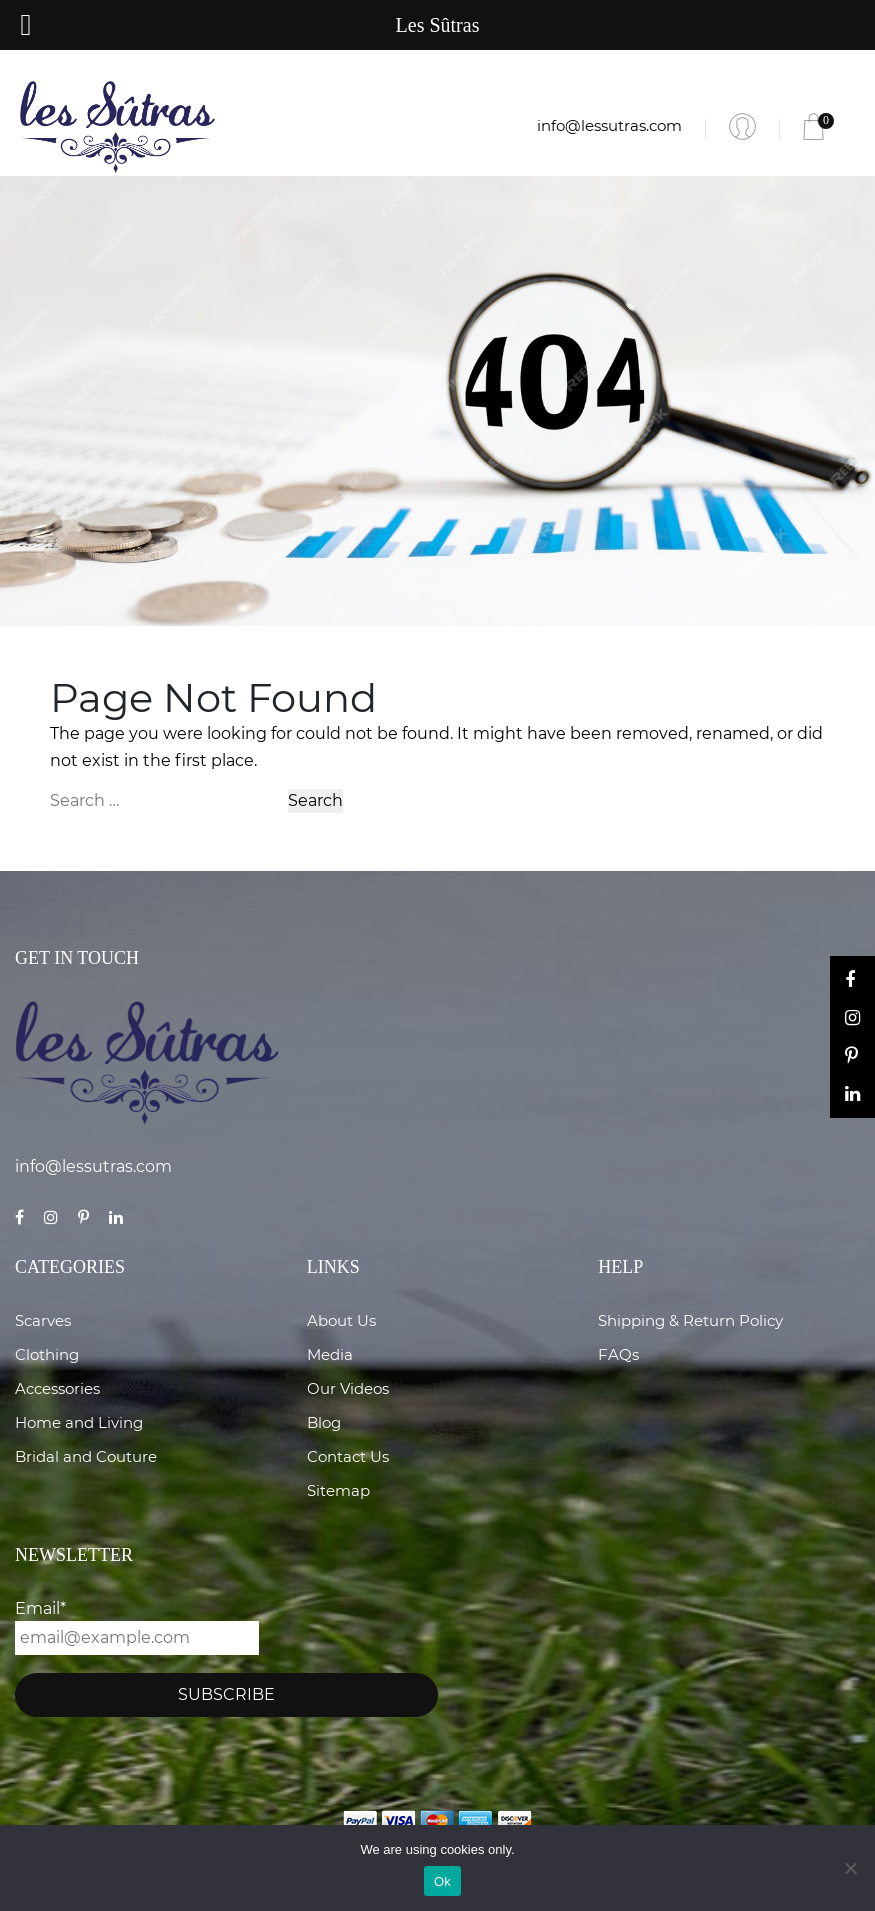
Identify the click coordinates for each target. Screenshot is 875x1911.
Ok (442, 1881)
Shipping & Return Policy (690, 1320)
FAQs (618, 1354)
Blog (324, 1422)
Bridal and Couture (86, 1456)
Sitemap (338, 1490)
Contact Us (348, 1456)
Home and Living (79, 1422)
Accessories (57, 1388)
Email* (137, 1627)
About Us (341, 1320)
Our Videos (348, 1388)
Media (330, 1354)
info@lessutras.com (609, 125)
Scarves (43, 1320)
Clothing (47, 1354)
